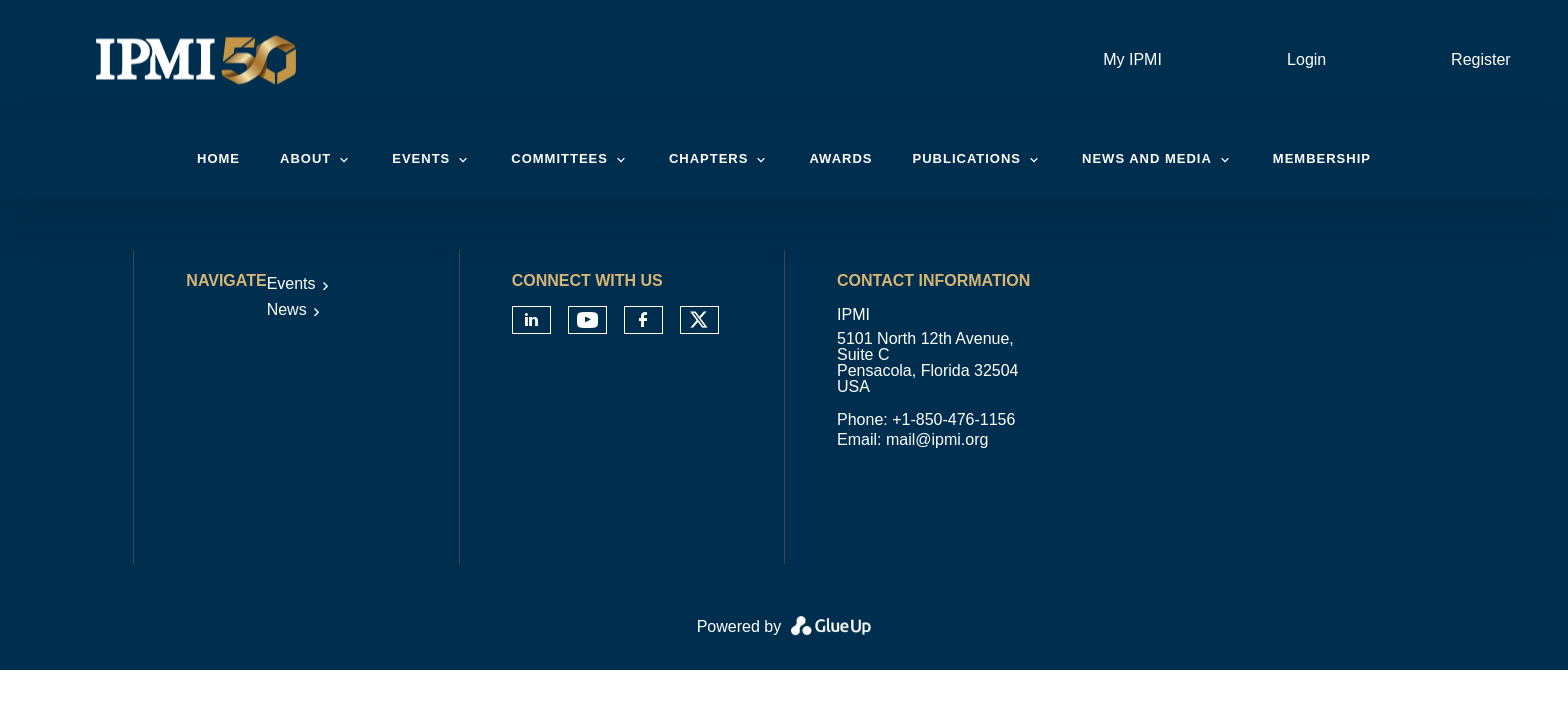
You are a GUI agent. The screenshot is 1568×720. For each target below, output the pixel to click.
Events (291, 283)
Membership (1322, 158)
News (287, 309)
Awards (840, 158)
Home (218, 158)
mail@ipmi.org (937, 439)
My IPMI (1132, 59)
